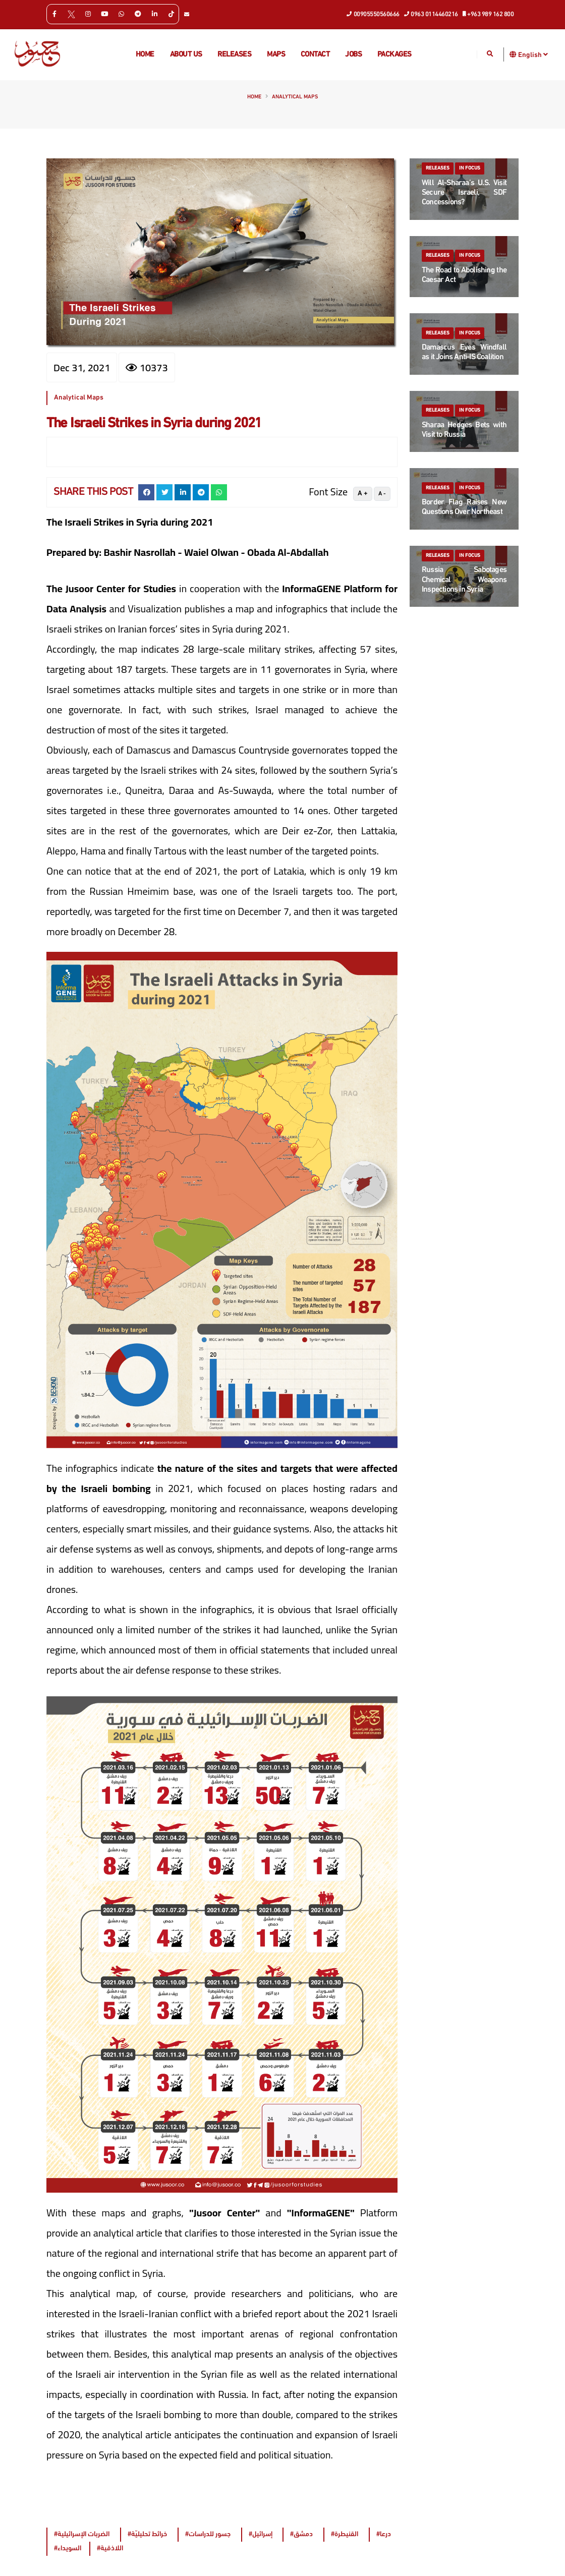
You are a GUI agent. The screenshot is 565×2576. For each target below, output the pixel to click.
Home (145, 55)
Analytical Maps (295, 97)
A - (382, 494)
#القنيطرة (344, 2534)
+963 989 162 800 (488, 14)
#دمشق (301, 2534)
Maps (276, 55)
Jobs (353, 55)
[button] (513, 54)
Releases (234, 55)
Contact (315, 55)
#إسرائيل (260, 2534)
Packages (394, 55)
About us (186, 55)
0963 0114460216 (431, 14)
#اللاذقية (110, 2548)
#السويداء (67, 2548)
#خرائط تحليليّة (147, 2534)
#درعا (383, 2534)
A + (363, 493)
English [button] (533, 54)
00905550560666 (373, 14)
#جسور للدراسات (208, 2534)
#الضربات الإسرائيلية (81, 2534)
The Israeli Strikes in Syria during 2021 (153, 424)
